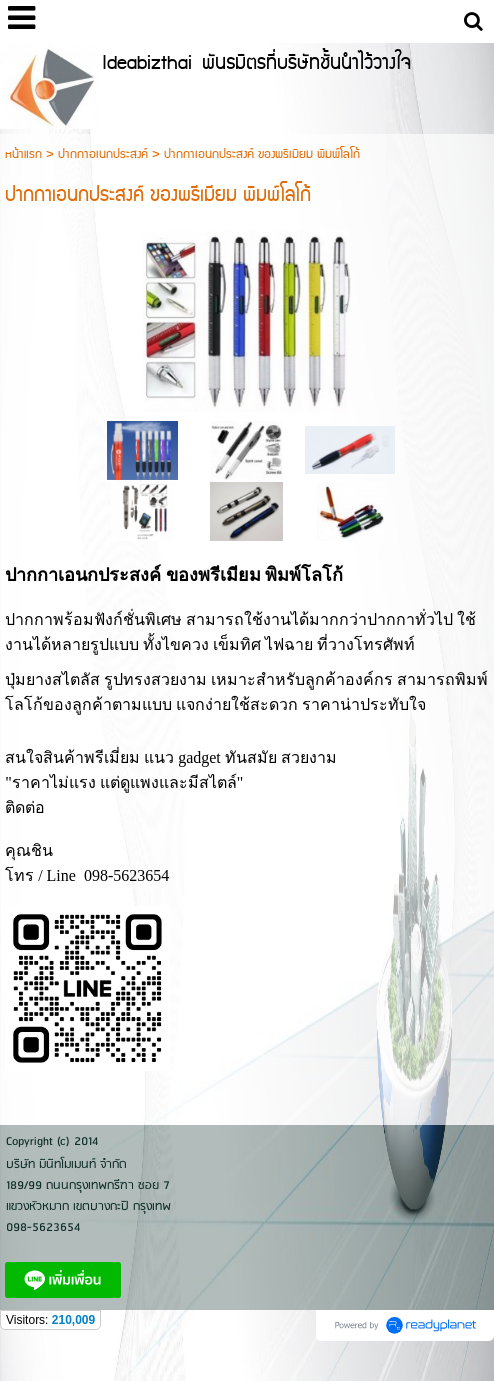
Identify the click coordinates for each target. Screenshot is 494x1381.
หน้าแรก (23, 154)
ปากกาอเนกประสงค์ (103, 154)
